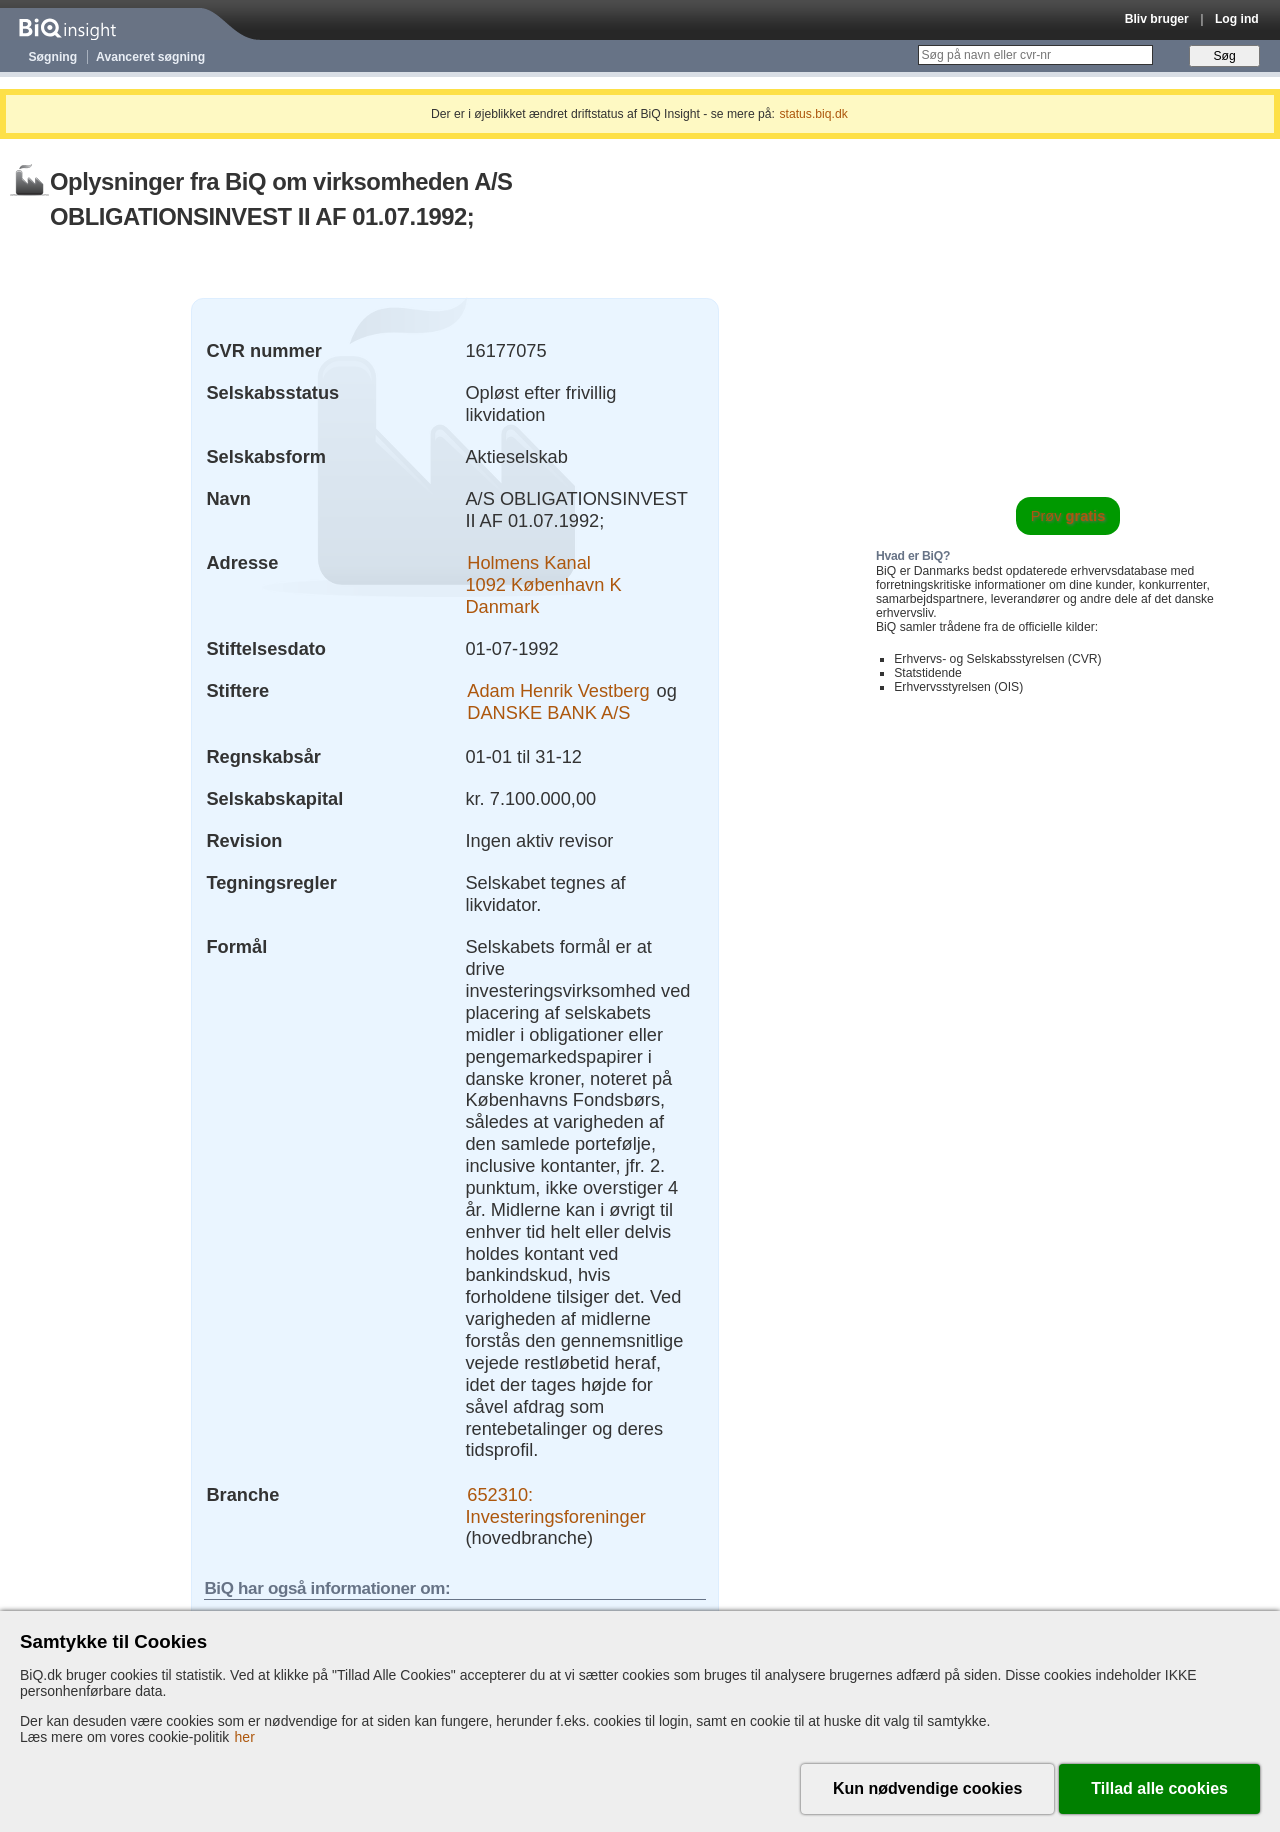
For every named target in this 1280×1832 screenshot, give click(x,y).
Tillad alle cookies (1159, 1788)
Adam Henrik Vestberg (558, 690)
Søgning (53, 57)
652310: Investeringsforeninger (555, 1505)
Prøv (1068, 516)
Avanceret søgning (150, 57)
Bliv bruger (1157, 19)
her (245, 1737)
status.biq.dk (814, 114)
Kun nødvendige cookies (927, 1788)
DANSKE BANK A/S (548, 712)
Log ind (1237, 19)
